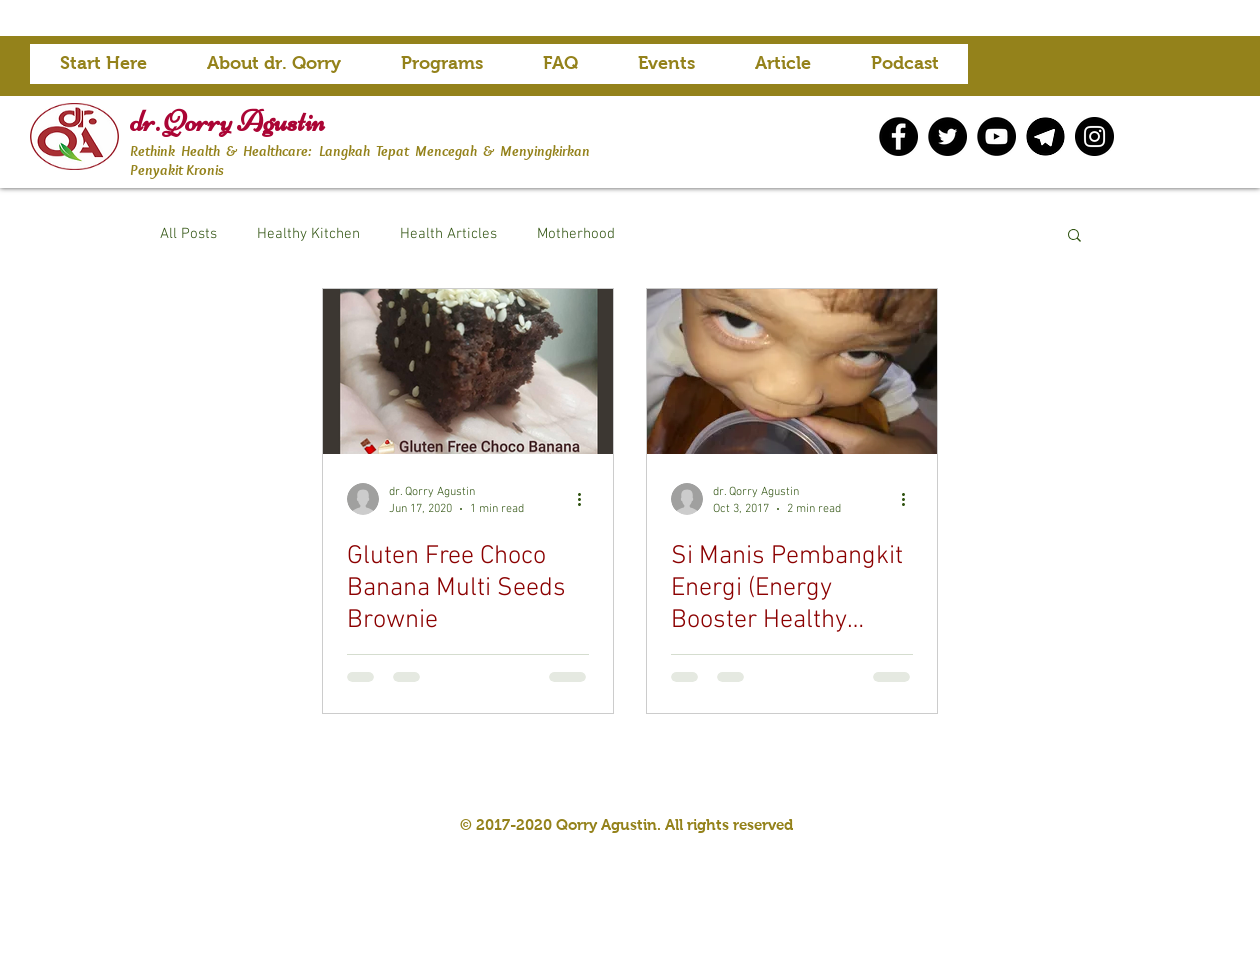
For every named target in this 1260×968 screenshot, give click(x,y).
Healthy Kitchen (308, 234)
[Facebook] (898, 136)
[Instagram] (1094, 136)
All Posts (188, 234)
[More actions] (586, 499)
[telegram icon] (1045, 136)
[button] (442, 70)
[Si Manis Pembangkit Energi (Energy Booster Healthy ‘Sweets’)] (792, 371)
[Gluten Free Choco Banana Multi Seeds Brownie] (468, 371)
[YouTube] (996, 136)
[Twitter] (947, 136)
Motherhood (576, 234)
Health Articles (448, 234)
